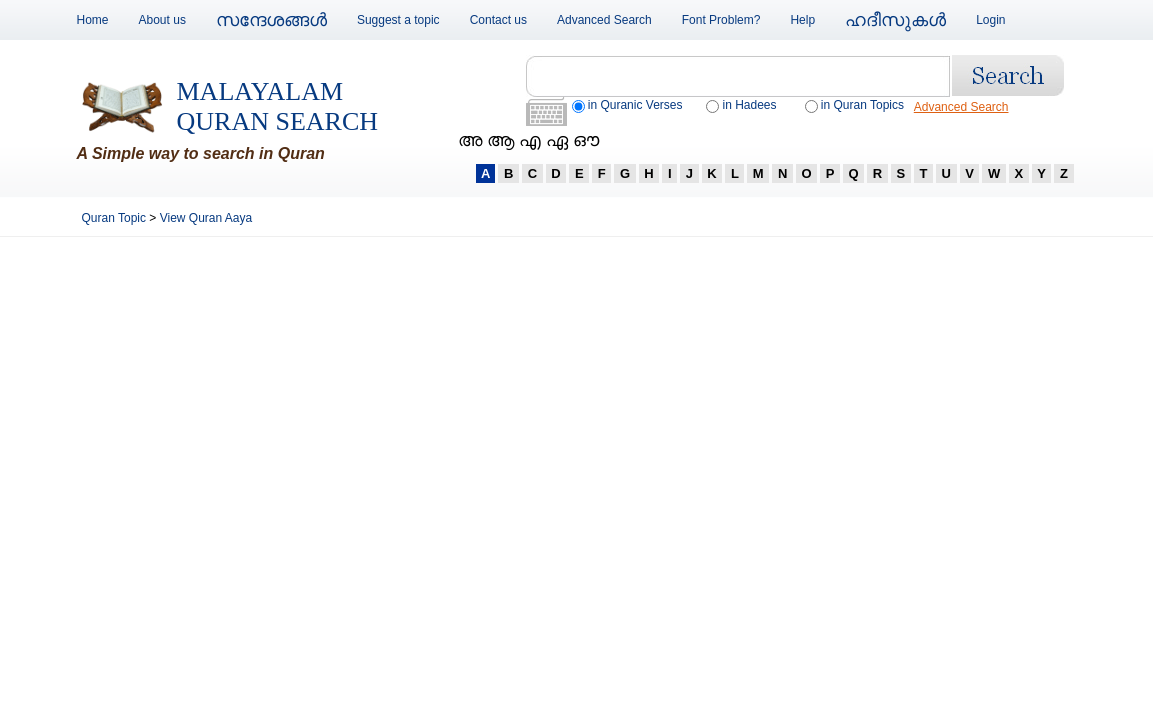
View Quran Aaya (206, 218)
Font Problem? (721, 20)
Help (802, 20)
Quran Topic (116, 218)
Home (93, 20)
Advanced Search (604, 20)
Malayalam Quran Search (278, 106)
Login (990, 20)
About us (162, 20)
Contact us (498, 20)
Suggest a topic (398, 20)
